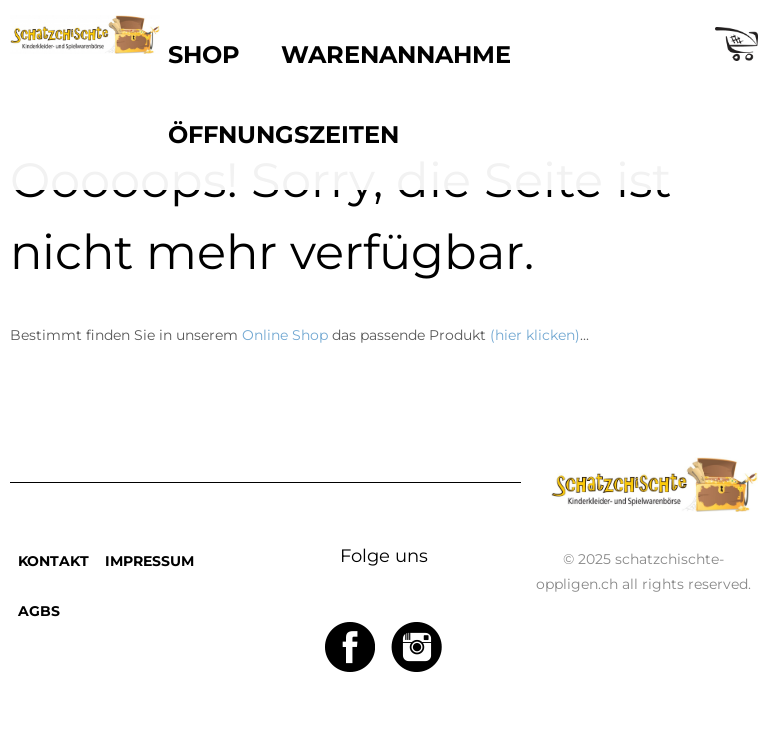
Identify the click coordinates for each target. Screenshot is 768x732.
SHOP (204, 54)
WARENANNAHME (396, 54)
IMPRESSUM (149, 561)
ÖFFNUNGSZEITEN (283, 134)
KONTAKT (53, 561)
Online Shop (285, 335)
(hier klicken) (535, 335)
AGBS (39, 611)
